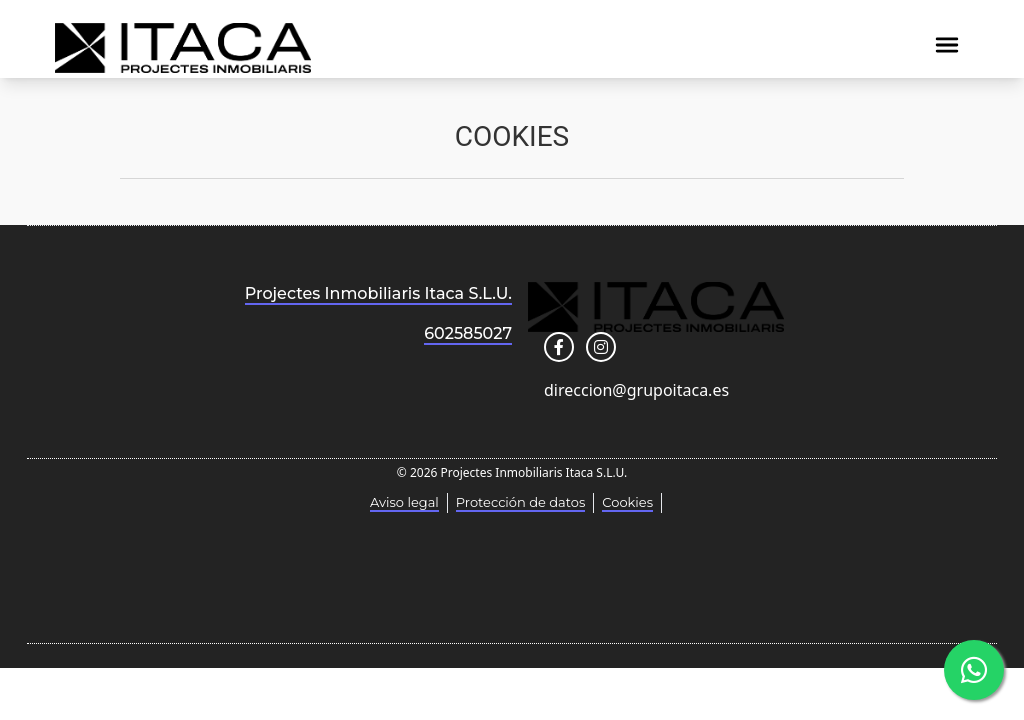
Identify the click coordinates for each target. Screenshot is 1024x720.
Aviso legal (404, 502)
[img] (947, 45)
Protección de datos (520, 502)
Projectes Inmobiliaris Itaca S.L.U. (378, 293)
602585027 (468, 333)
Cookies (627, 502)
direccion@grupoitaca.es (636, 390)
